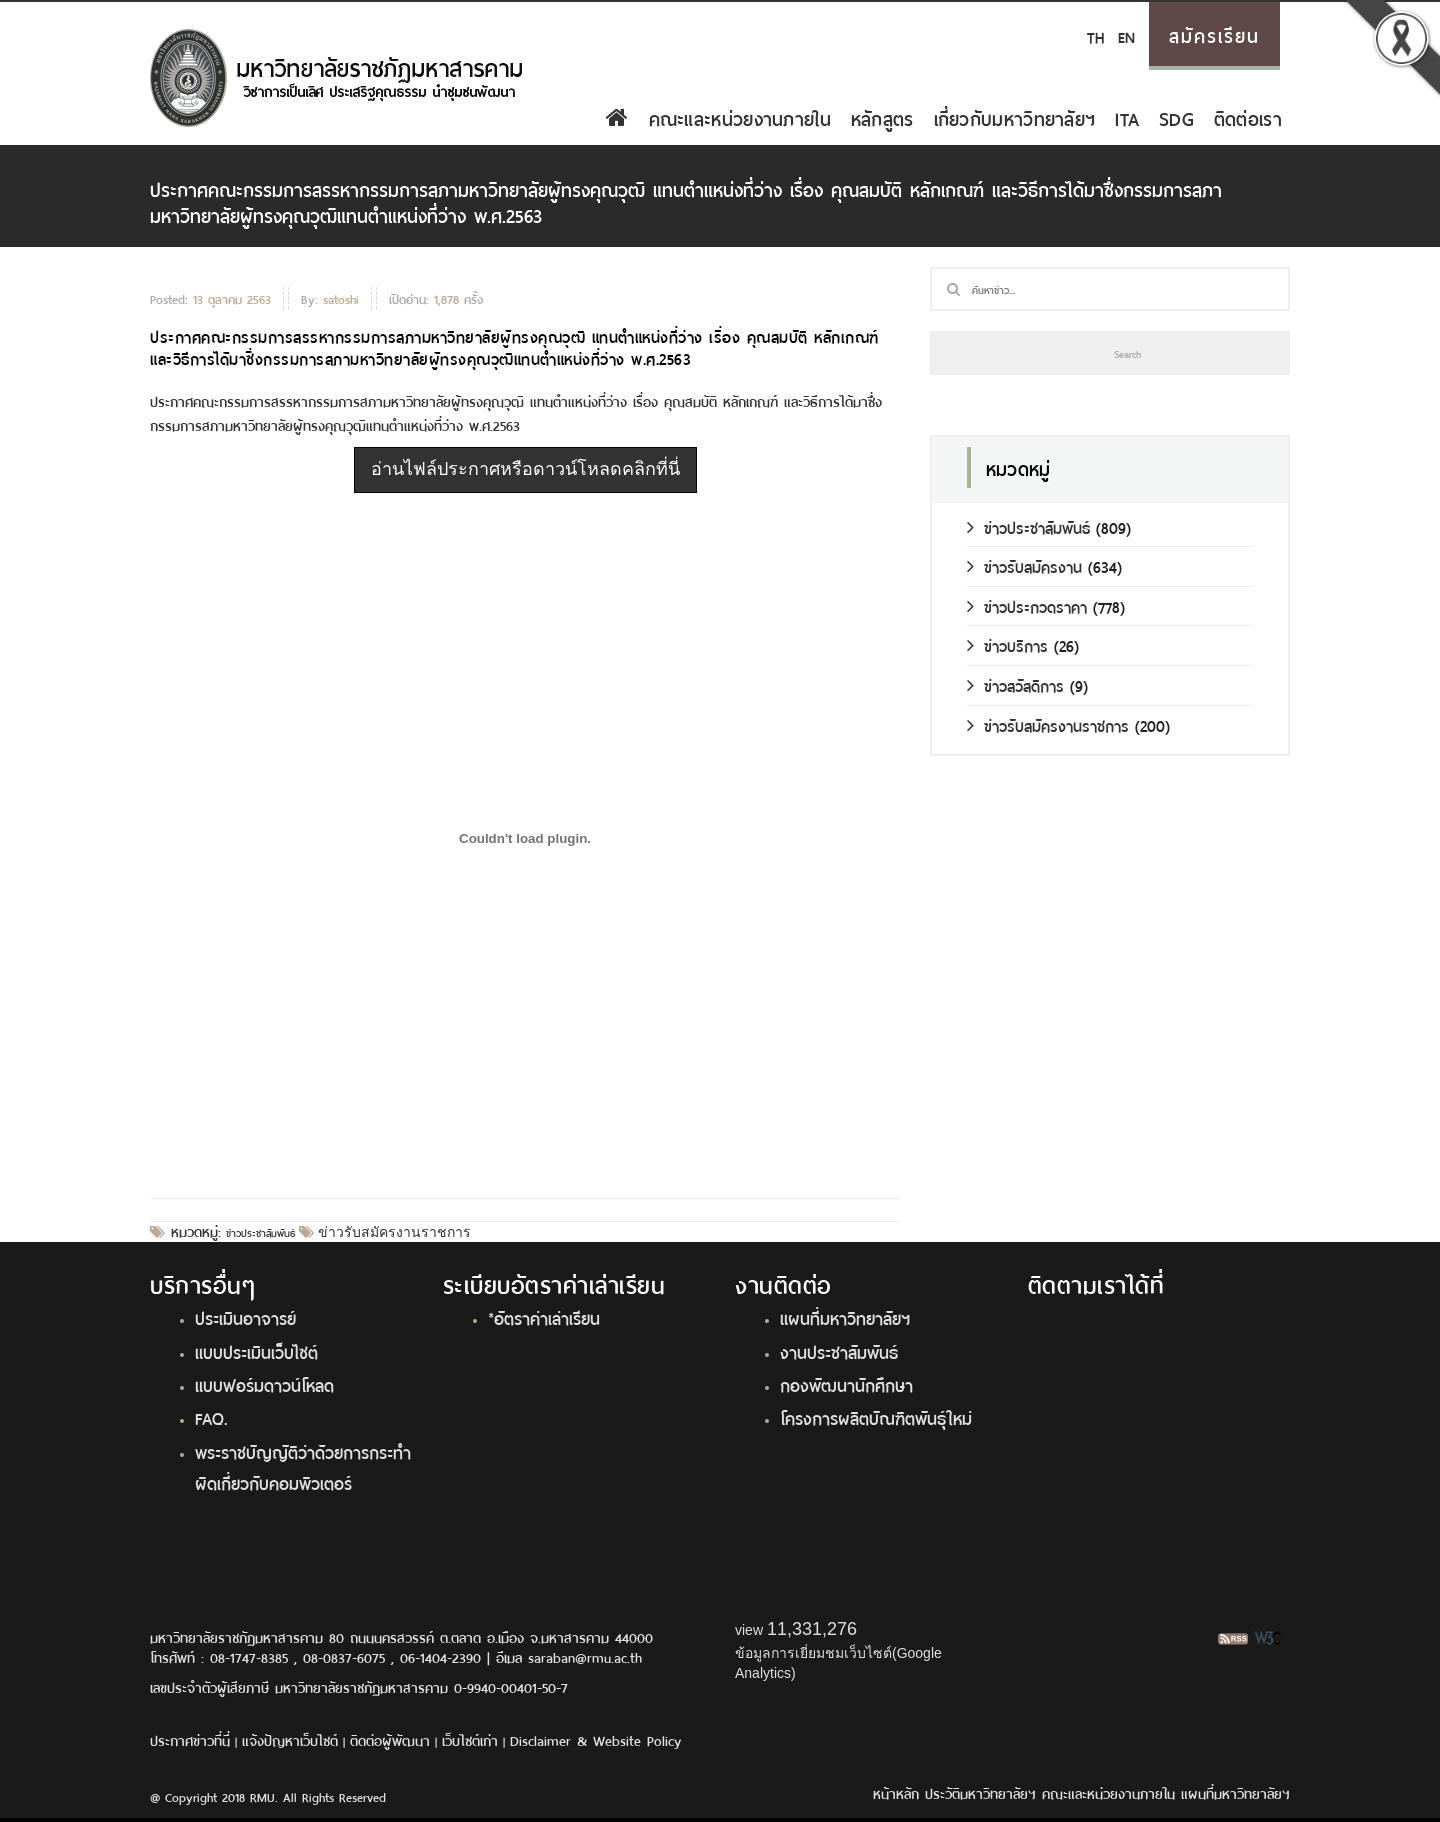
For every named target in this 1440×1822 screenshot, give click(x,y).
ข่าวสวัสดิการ (1015, 684)
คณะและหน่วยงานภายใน (740, 117)
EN (1126, 35)
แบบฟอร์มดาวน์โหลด (264, 1384)
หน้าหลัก (896, 1792)
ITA (1127, 117)
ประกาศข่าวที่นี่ (190, 1739)
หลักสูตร (882, 117)
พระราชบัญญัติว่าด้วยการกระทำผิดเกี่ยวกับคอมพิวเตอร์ (303, 1466)
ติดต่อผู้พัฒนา (390, 1739)
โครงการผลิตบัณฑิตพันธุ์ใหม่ (876, 1417)
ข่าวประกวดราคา (1027, 605)
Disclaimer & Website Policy (595, 1739)
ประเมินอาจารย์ (245, 1317)
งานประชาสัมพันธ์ (839, 1351)
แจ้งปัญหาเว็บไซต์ (290, 1739)
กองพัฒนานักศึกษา (846, 1384)
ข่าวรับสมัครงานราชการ (392, 1232)
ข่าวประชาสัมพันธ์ (260, 1232)
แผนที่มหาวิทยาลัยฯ (845, 1317)
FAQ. (211, 1417)
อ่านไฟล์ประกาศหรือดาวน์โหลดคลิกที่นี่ (525, 469)
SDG (1176, 117)
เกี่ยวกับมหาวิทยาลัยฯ (1015, 117)
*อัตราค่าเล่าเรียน (544, 1317)
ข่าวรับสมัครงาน (1024, 565)
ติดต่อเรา (1248, 117)
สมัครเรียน (1214, 34)
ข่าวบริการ (1007, 644)
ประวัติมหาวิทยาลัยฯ (980, 1792)
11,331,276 (812, 1629)
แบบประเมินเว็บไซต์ (256, 1351)
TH (1095, 35)
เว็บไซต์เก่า (470, 1739)
